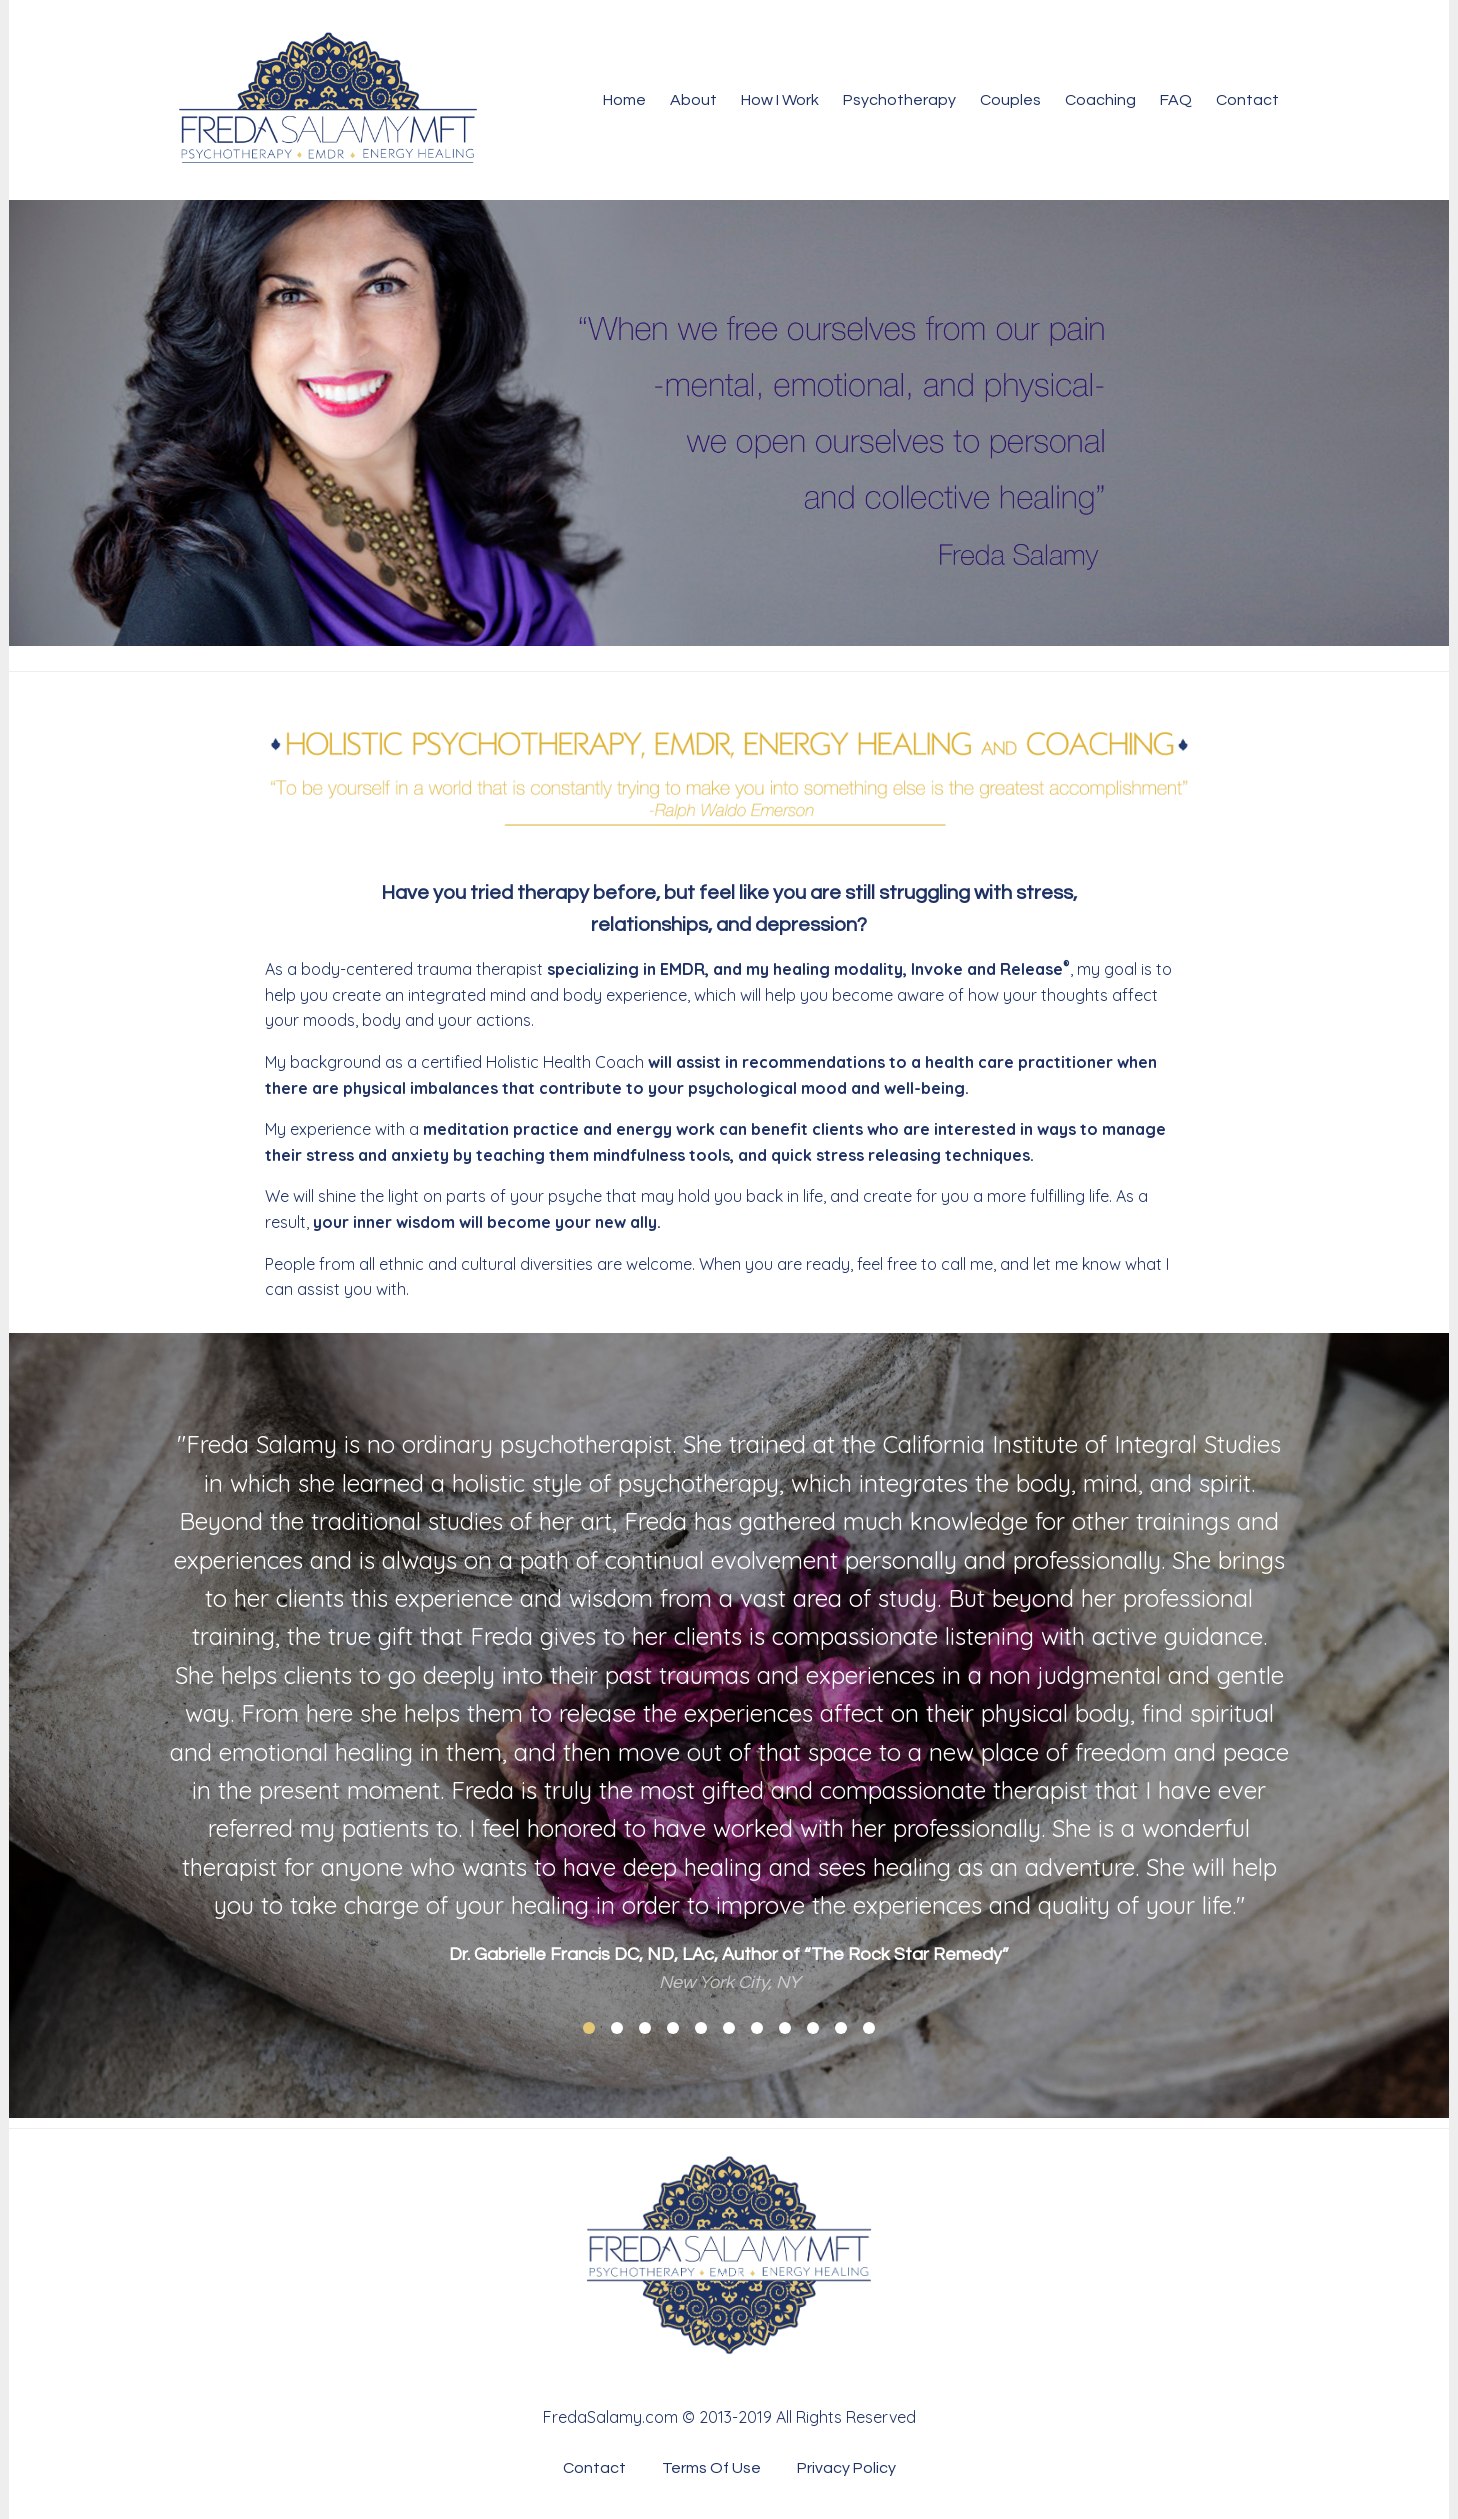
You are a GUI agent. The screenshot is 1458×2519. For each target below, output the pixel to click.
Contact (1247, 100)
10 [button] (841, 2028)
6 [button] (729, 2028)
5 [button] (701, 2028)
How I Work (780, 100)
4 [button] (673, 2028)
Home (624, 100)
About (693, 100)
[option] (729, 1695)
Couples (1010, 100)
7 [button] (757, 2028)
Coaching (1100, 100)
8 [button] (785, 2028)
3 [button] (645, 2028)
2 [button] (617, 2028)
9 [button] (813, 2028)
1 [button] (589, 2028)
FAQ (1176, 100)
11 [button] (869, 2028)
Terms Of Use (711, 2468)
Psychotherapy (899, 100)
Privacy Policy (846, 2468)
